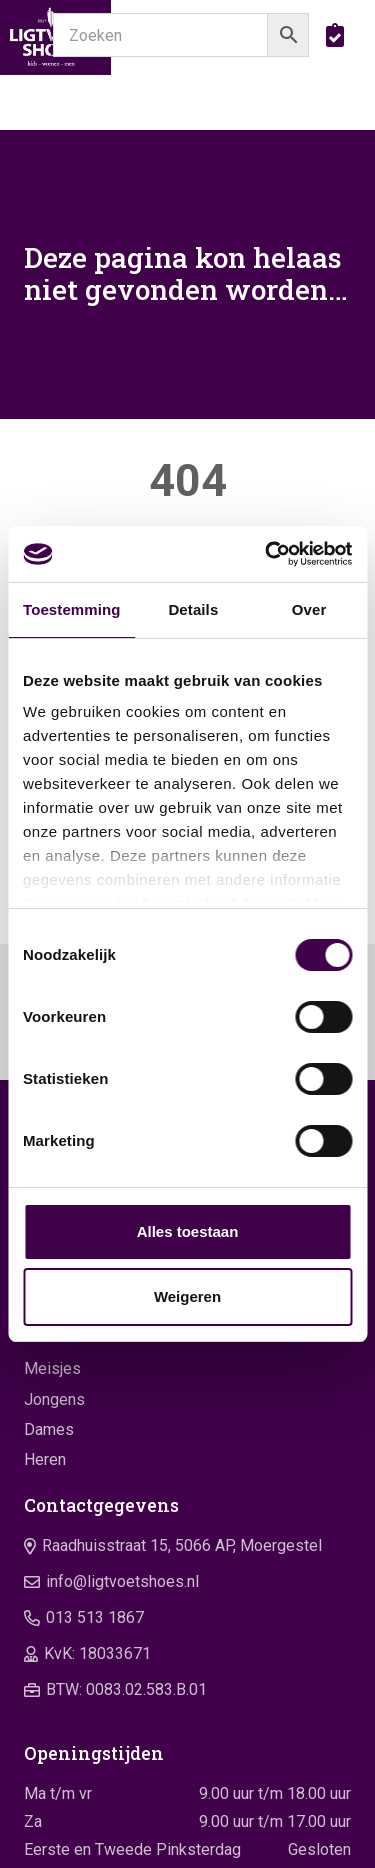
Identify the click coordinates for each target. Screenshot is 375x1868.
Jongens (54, 1399)
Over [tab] (309, 609)
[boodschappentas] (335, 35)
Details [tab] (193, 609)
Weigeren (187, 1296)
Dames (49, 1429)
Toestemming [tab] (72, 609)
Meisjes (52, 1368)
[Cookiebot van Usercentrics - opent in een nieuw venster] (267, 554)
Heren (45, 1459)
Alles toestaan (188, 1231)
